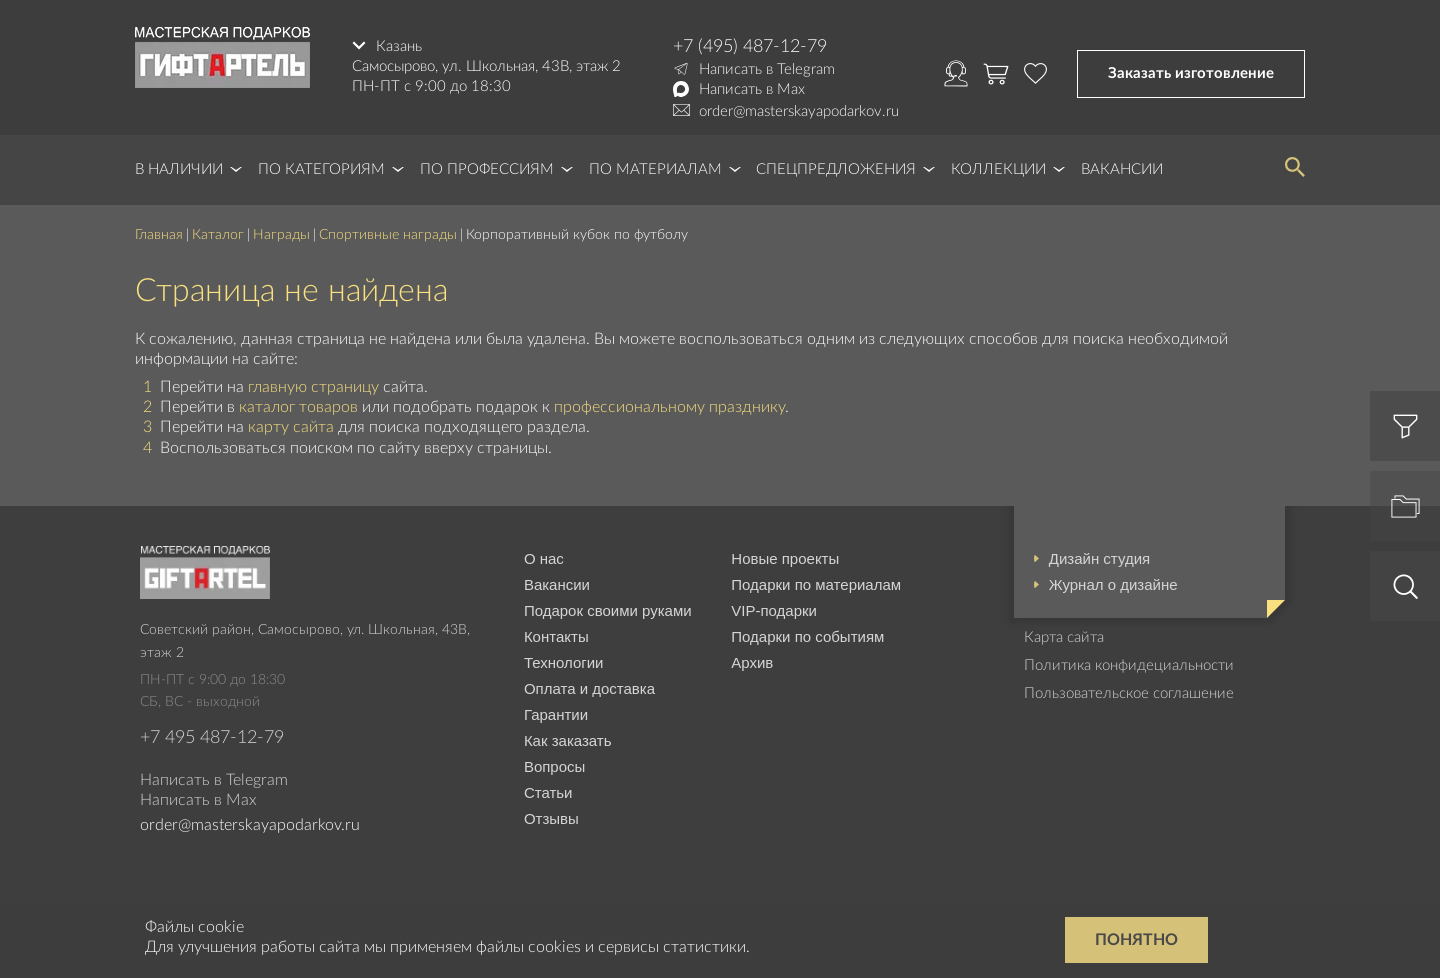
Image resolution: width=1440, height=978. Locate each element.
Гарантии (556, 714)
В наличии (179, 169)
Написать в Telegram (767, 69)
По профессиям (487, 169)
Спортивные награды (388, 235)
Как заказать (568, 740)
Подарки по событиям (807, 636)
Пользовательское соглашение (1129, 693)
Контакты (556, 636)
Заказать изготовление (1191, 73)
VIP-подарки (774, 610)
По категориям (321, 169)
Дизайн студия (1099, 558)
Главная (159, 235)
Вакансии (1122, 169)
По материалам (655, 169)
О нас (544, 558)
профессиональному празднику (669, 407)
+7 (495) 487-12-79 (750, 47)
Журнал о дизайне (1113, 584)
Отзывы (551, 818)
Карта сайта (1064, 637)
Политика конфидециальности (1129, 665)
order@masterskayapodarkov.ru (799, 111)
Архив (752, 662)
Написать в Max (752, 89)
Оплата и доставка (589, 688)
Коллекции (998, 169)
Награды (281, 235)
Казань (399, 46)
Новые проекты (785, 558)
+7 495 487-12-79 (212, 738)
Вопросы (554, 766)
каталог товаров (298, 407)
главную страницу (313, 387)
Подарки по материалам (816, 584)
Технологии (564, 662)
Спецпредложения (836, 169)
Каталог (218, 235)
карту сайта (291, 427)
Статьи (548, 792)
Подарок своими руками (608, 610)
